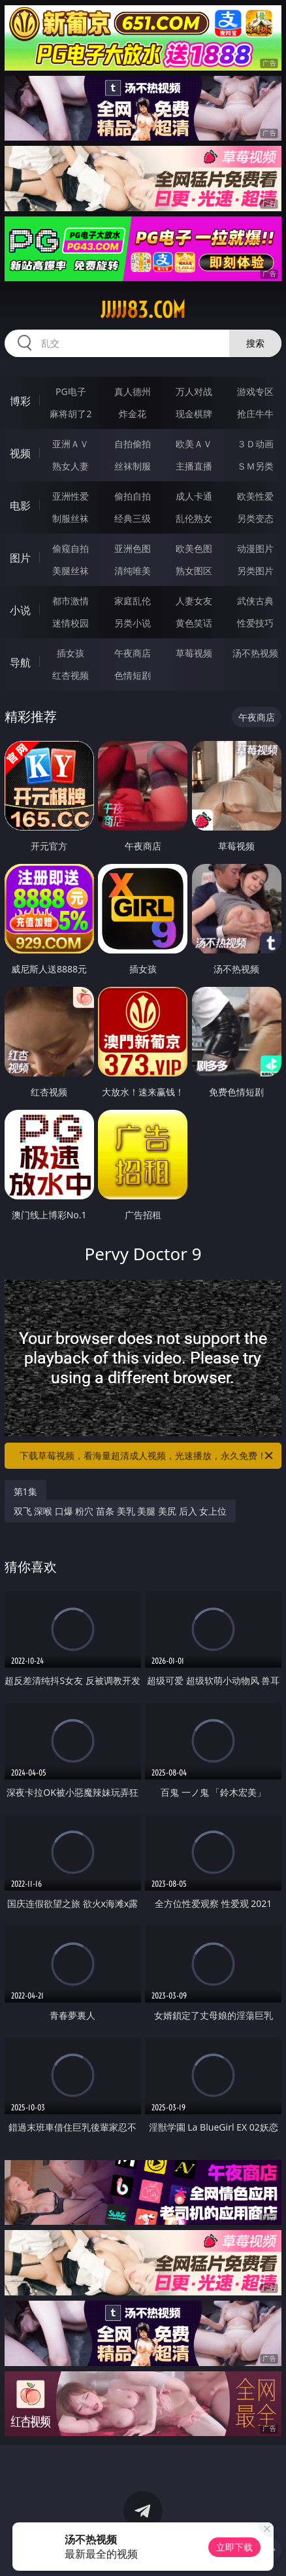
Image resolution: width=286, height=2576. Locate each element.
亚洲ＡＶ (70, 444)
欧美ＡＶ (194, 444)
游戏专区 (255, 391)
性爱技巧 (255, 623)
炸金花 (132, 413)
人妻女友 (194, 600)
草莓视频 (194, 653)
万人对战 (194, 391)
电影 (20, 505)
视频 (20, 453)
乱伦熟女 (194, 518)
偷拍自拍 (132, 496)
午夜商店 (132, 653)
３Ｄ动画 (255, 444)
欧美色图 (194, 548)
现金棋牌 (194, 413)
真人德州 (132, 391)
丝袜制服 (132, 466)
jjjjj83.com (143, 310)
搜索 (255, 343)
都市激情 (70, 600)
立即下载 (234, 2547)
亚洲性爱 (70, 496)
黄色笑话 (194, 623)
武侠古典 (255, 600)
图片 (20, 558)
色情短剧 (132, 675)
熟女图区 (194, 570)
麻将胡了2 (70, 413)
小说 (20, 610)
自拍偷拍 (132, 444)
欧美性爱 (255, 496)
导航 (20, 662)
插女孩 (70, 653)
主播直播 (194, 466)
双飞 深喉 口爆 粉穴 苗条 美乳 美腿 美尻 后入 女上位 (120, 1511)
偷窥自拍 (70, 548)
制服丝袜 (70, 518)
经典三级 (132, 518)
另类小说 (132, 623)
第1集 (25, 1491)
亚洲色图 (132, 548)
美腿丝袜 (70, 570)
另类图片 (255, 570)
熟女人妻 (70, 466)
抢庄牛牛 (255, 413)
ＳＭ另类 (255, 466)
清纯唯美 (132, 570)
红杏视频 (70, 675)
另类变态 (255, 518)
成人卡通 (194, 496)
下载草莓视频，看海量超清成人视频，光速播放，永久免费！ (147, 1456)
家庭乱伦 (132, 600)
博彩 (20, 401)
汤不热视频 (255, 653)
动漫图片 (255, 548)
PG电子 (71, 391)
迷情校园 (70, 623)
